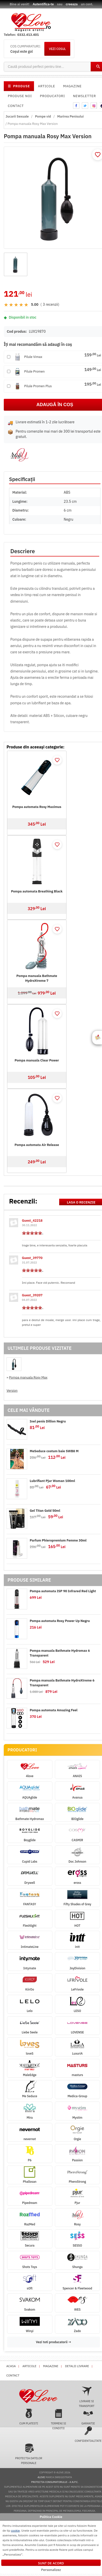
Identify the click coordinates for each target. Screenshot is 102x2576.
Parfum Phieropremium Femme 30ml (58, 1540)
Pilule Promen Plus (38, 386)
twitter (85, 105)
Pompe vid (43, 116)
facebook (76, 105)
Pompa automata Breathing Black (37, 891)
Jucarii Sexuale (17, 116)
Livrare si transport (86, 2397)
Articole (46, 86)
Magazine (72, 86)
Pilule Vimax (33, 357)
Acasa (11, 2366)
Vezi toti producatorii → (53, 2342)
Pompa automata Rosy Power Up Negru (60, 1621)
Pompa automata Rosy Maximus (36, 807)
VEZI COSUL (57, 49)
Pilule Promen (34, 371)
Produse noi (20, 96)
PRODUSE (19, 86)
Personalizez (51, 2569)
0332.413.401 (28, 35)
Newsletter (84, 96)
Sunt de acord (51, 2563)
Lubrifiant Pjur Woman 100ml (52, 1481)
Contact (16, 106)
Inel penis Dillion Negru (48, 1421)
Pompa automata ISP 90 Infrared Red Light (63, 1591)
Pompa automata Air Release (37, 1145)
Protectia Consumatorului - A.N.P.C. (54, 2482)
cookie (15, 2530)
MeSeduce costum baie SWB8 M (54, 1451)
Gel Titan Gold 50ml (45, 1510)
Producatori (52, 96)
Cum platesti (28, 2417)
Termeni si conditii (58, 2419)
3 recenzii (50, 304)
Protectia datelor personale (28, 2454)
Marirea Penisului (70, 116)
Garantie (88, 2417)
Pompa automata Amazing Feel (54, 1710)
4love (41, 2477)
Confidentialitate (88, 2434)
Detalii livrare (77, 2366)
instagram (94, 105)
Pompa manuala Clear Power (37, 1060)
